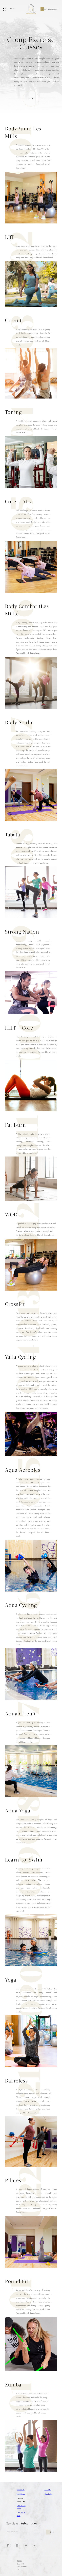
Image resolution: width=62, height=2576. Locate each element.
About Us (47, 2490)
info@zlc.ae (21, 2494)
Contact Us (20, 2490)
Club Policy (48, 2494)
